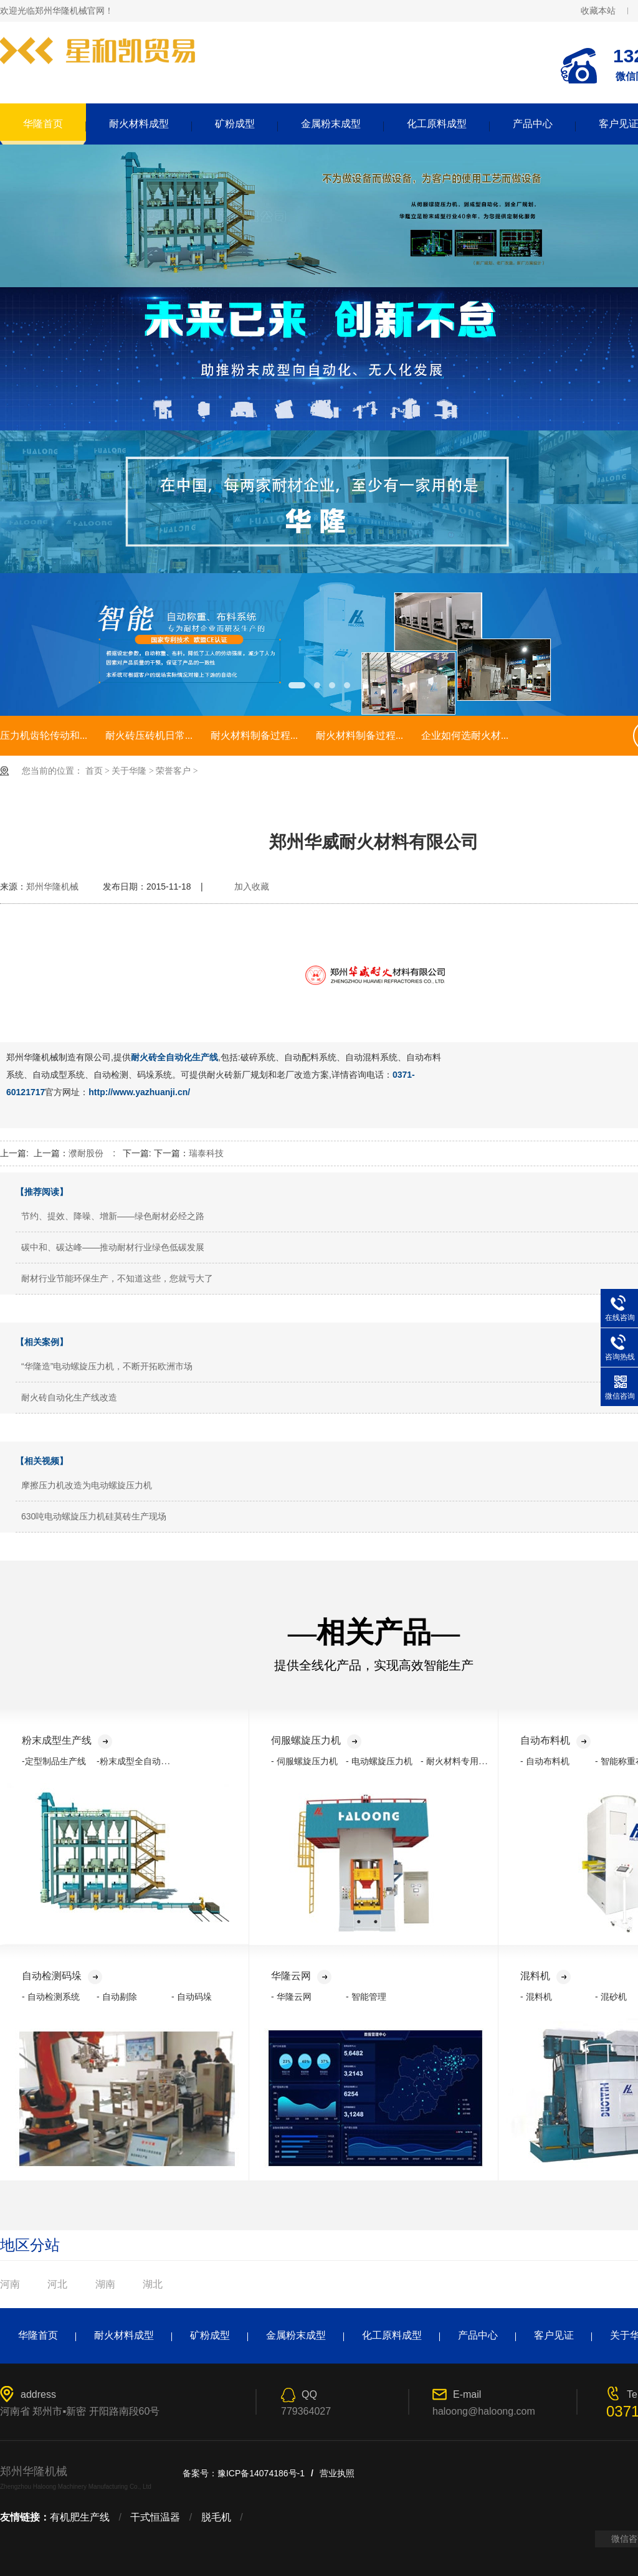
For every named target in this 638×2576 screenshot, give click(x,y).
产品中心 (533, 123)
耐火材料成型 (139, 123)
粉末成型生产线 (67, 1740)
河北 (57, 2284)
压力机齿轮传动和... (43, 735)
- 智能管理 (366, 1997)
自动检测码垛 (62, 1975)
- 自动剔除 (117, 1997)
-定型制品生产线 (54, 1761)
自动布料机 (555, 1740)
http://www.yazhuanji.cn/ (139, 1092)
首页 (94, 771)
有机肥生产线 (80, 2517)
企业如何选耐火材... (464, 735)
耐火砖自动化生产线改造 (69, 1397)
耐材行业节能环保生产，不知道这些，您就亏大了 (117, 1278)
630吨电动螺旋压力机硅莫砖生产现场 (93, 1516)
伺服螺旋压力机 (316, 1740)
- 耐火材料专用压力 (458, 1761)
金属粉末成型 (331, 123)
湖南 (105, 2284)
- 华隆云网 (291, 1997)
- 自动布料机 (544, 1761)
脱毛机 (216, 2517)
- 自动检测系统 (51, 1997)
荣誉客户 (173, 771)
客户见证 (554, 2335)
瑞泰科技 (206, 1153)
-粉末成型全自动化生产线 (146, 1761)
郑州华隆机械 (52, 886)
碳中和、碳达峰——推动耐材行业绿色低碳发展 (112, 1247)
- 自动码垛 (191, 1997)
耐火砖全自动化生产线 (174, 1057)
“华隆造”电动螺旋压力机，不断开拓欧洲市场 (107, 1366)
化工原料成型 (437, 123)
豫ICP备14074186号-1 (261, 2473)
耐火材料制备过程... (254, 735)
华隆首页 (43, 123)
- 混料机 (536, 1997)
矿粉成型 (235, 123)
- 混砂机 (611, 1997)
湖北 (153, 2284)
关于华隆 (129, 771)
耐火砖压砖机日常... (149, 735)
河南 (10, 2284)
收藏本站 (598, 11)
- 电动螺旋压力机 (379, 1761)
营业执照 (337, 2473)
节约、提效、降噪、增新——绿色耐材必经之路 (112, 1216)
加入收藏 (251, 886)
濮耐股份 (86, 1153)
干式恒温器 (155, 2517)
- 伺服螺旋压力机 (304, 1761)
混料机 (545, 1975)
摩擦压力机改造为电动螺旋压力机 (86, 1485)
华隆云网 (301, 1975)
